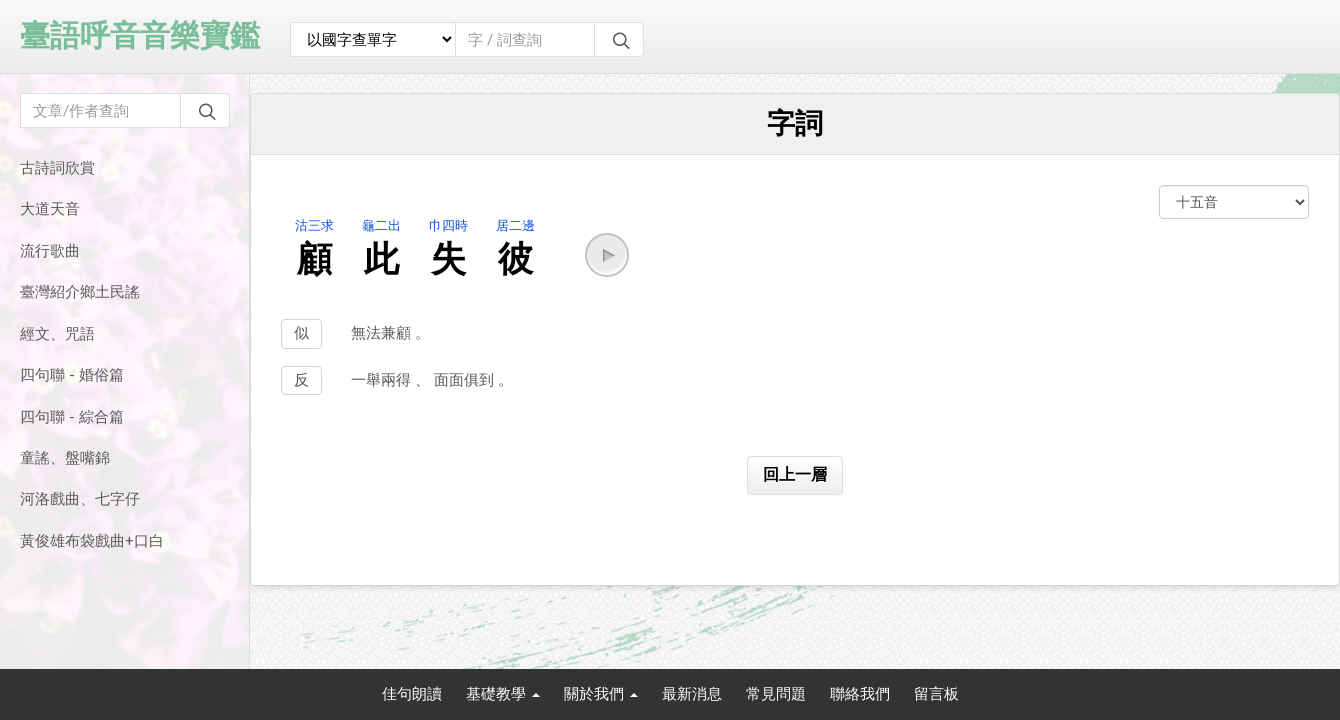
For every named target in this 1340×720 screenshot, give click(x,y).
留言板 (936, 694)
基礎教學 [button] (503, 694)
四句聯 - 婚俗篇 (72, 375)
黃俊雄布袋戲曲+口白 (92, 541)
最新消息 (692, 694)
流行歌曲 (50, 251)
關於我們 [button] (601, 694)
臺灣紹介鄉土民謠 (80, 292)
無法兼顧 (383, 333)
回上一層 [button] (795, 474)
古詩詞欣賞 (57, 168)
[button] (607, 255)
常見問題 (776, 694)
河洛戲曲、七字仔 (80, 499)
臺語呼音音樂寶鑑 (140, 35)
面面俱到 (466, 380)
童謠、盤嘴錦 (65, 458)
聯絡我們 (860, 694)
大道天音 (50, 209)
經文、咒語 (57, 334)
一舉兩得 (383, 380)
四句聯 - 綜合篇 (72, 417)
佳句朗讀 (412, 694)
